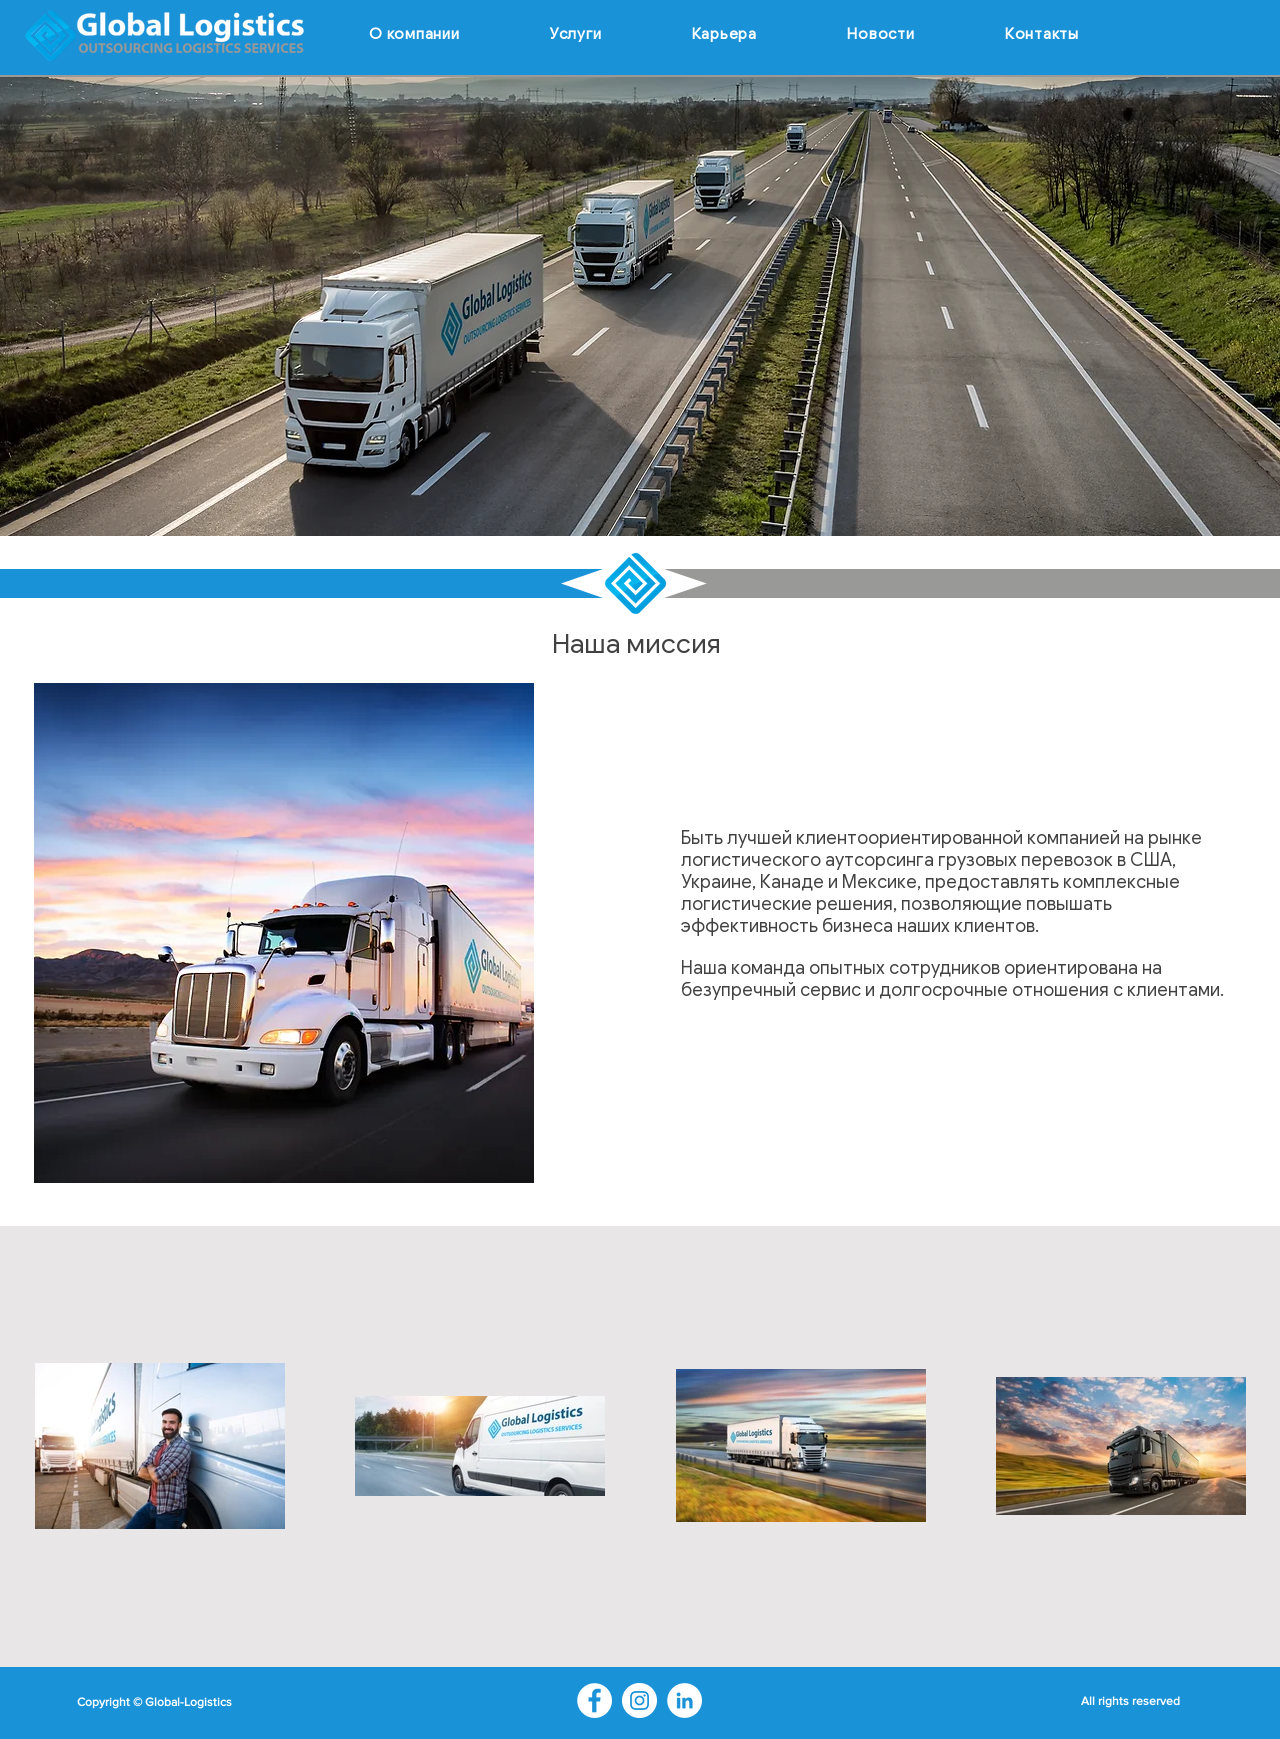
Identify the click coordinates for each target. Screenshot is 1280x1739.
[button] (576, 34)
